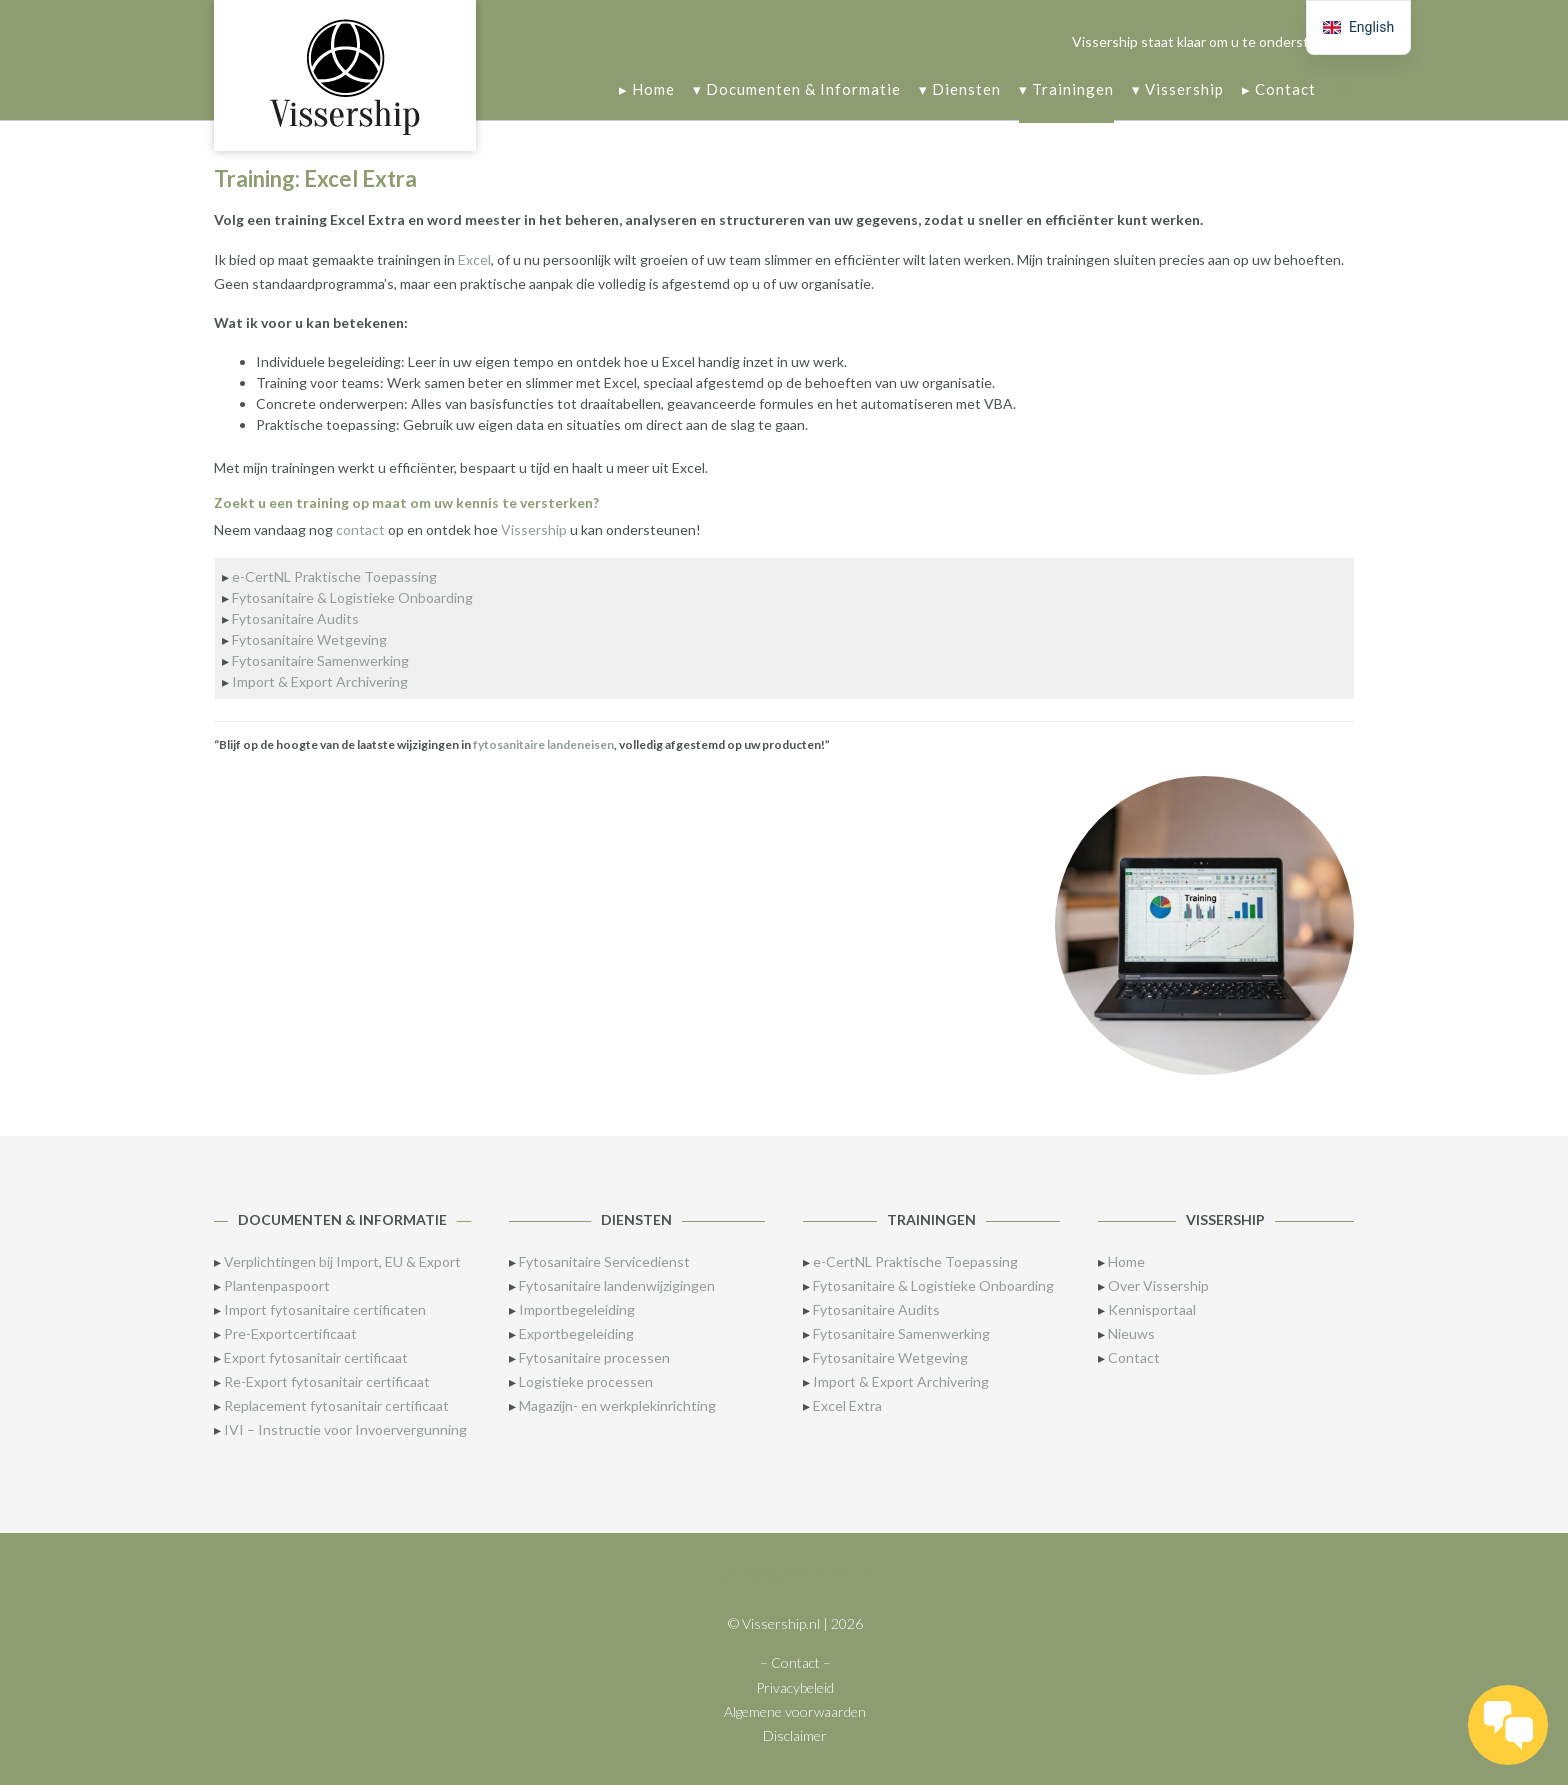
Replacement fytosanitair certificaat (336, 1405)
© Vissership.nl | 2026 (795, 1623)
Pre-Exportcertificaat (290, 1333)
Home (1126, 1261)
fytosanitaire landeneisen (543, 744)
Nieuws (1131, 1333)
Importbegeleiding (577, 1309)
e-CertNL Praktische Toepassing (334, 576)
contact (360, 529)
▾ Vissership (1178, 90)
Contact (1134, 1357)
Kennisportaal (1152, 1309)
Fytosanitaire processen (594, 1357)
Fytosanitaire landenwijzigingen (617, 1285)
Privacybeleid (795, 1687)
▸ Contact (1279, 90)
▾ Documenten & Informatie (797, 90)
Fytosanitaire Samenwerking (320, 660)
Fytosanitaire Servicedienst (604, 1261)
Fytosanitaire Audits (295, 618)
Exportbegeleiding (576, 1333)
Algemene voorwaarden (795, 1711)
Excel (474, 259)
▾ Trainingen (1066, 90)
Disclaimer (795, 1735)
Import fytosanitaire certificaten (325, 1309)
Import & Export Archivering (320, 681)
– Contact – (795, 1662)
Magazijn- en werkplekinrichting (617, 1405)
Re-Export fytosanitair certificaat (327, 1381)
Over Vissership (1158, 1285)
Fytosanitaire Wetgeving (309, 639)
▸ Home (647, 90)
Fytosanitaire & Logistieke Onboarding (352, 597)
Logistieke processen (586, 1381)
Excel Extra (847, 1405)
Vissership (534, 529)
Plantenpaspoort (277, 1285)
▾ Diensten (960, 90)
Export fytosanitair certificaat (316, 1357)
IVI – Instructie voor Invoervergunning (345, 1429)
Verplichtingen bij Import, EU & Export (342, 1261)
